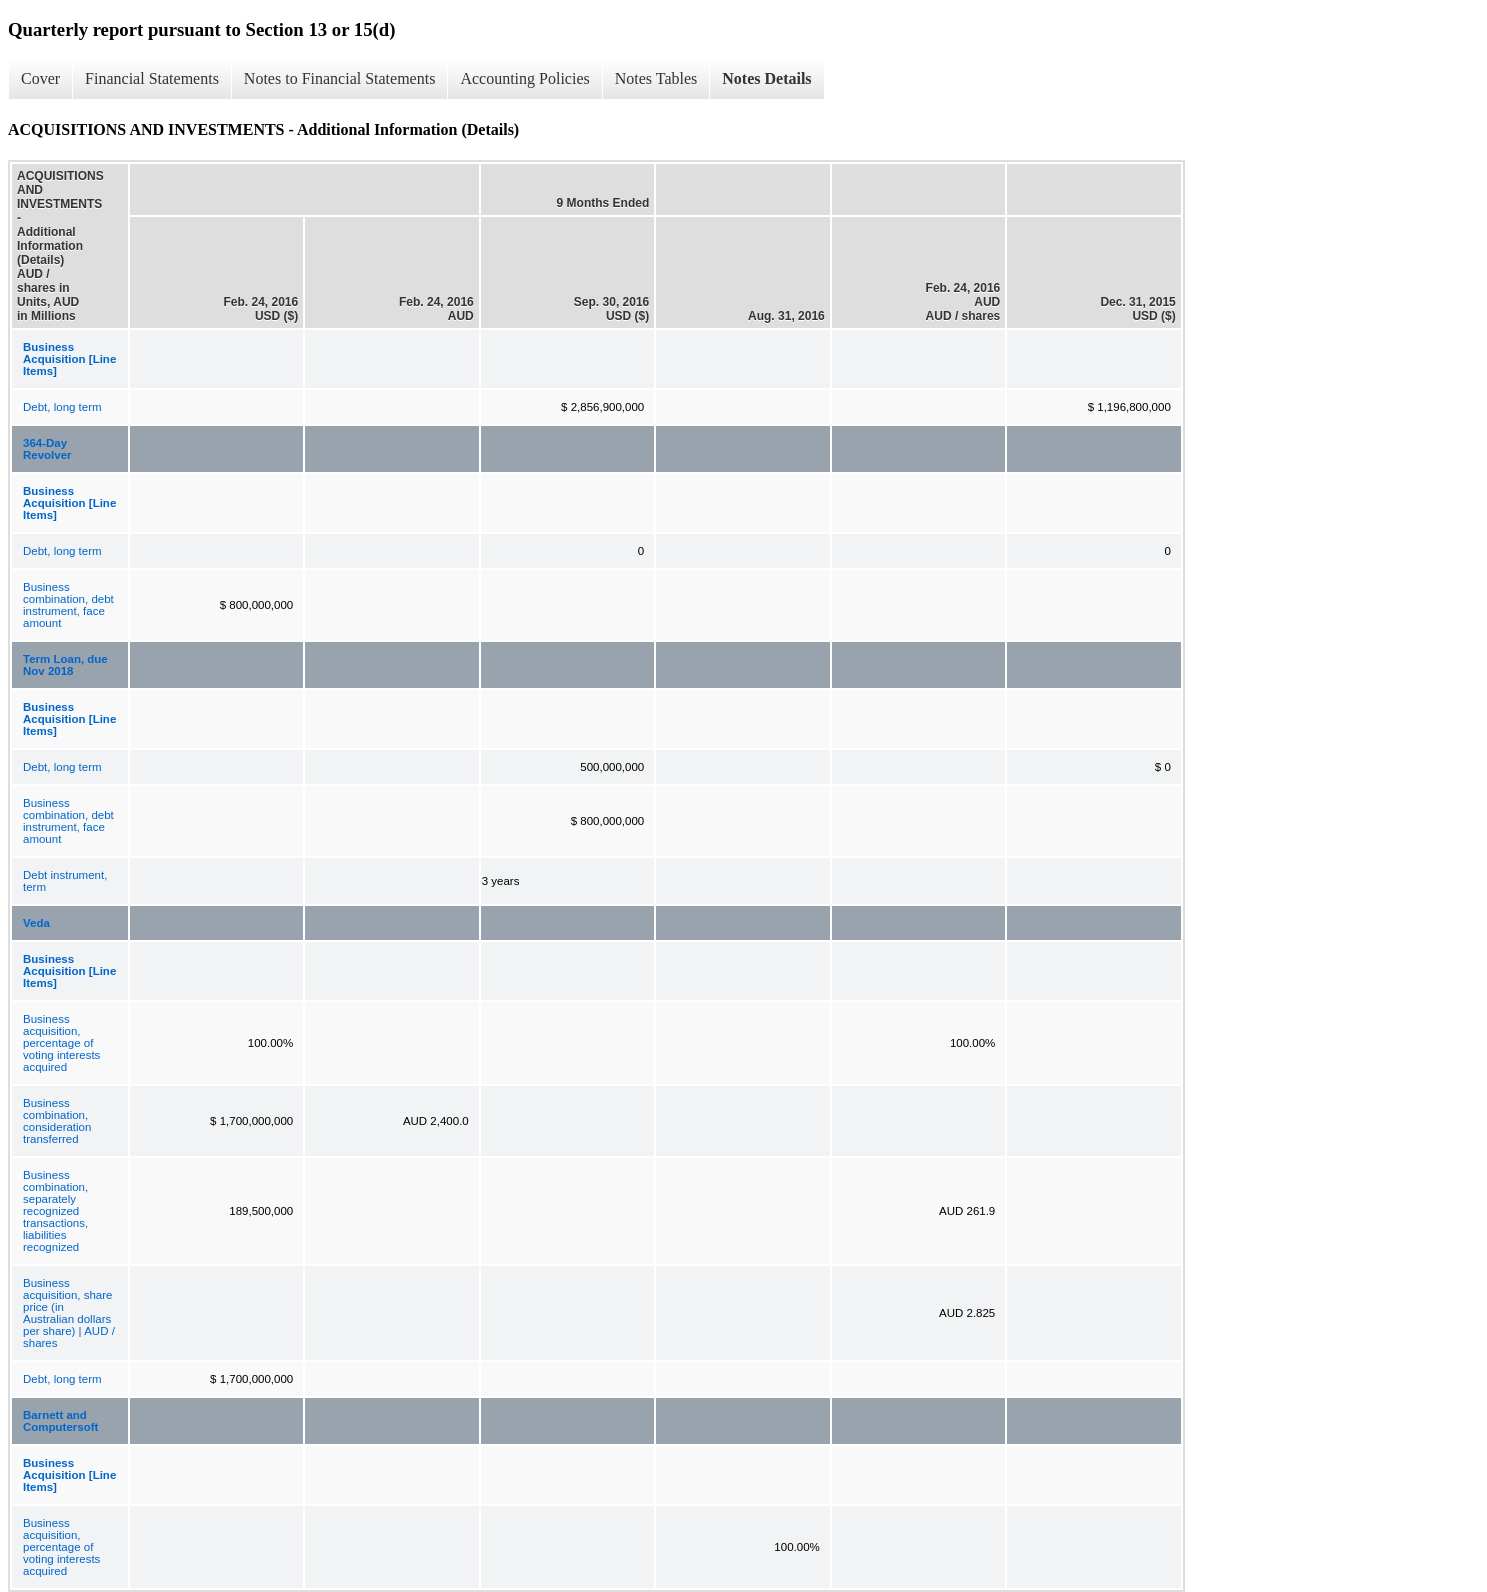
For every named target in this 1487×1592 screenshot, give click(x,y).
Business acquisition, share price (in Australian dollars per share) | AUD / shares (69, 1313)
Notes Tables (656, 78)
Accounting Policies (524, 78)
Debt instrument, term (65, 881)
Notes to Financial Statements (340, 78)
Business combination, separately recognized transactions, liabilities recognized (55, 1211)
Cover (40, 78)
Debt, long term (62, 407)
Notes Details (766, 78)
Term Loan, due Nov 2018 (65, 665)
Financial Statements (152, 78)
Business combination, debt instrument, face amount (68, 605)
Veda (36, 923)
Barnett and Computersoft (60, 1421)
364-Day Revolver (47, 449)
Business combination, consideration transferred (57, 1121)
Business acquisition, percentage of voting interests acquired (61, 1043)
